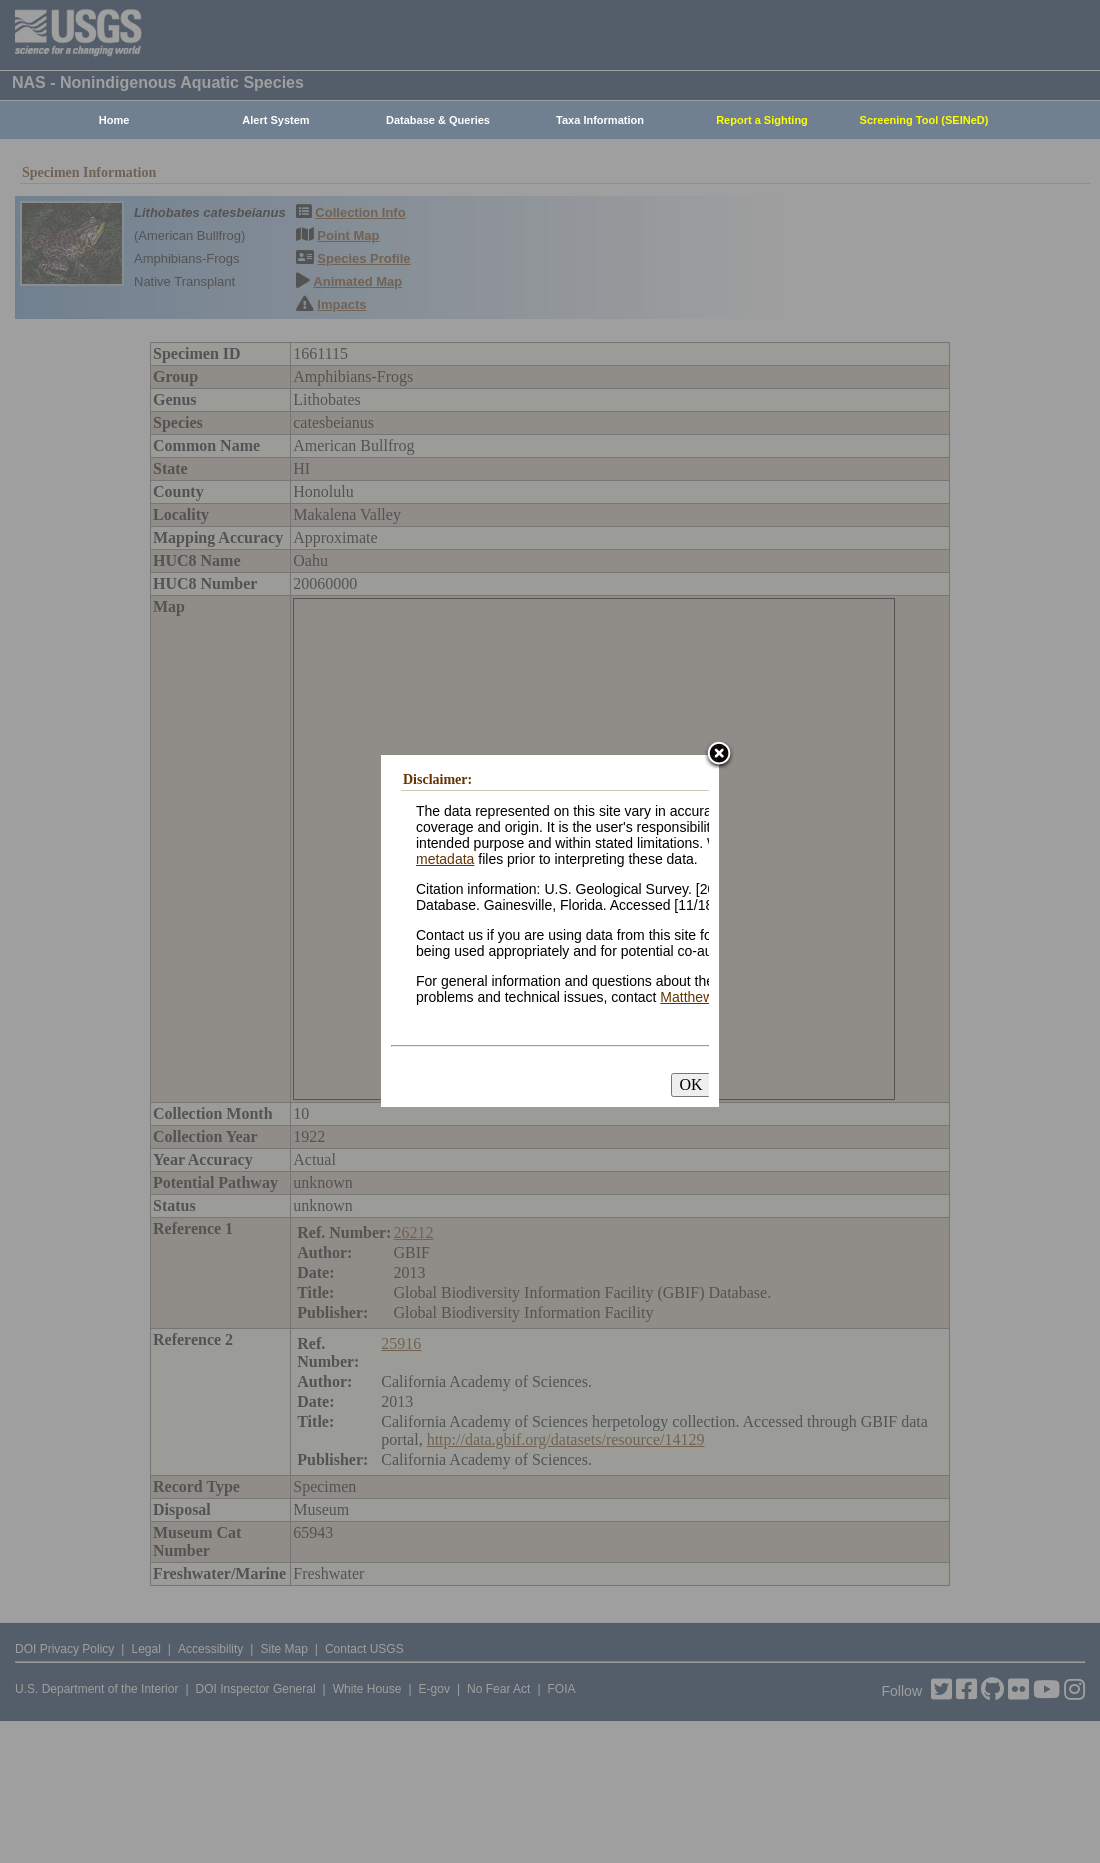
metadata (445, 859)
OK (690, 1084)
